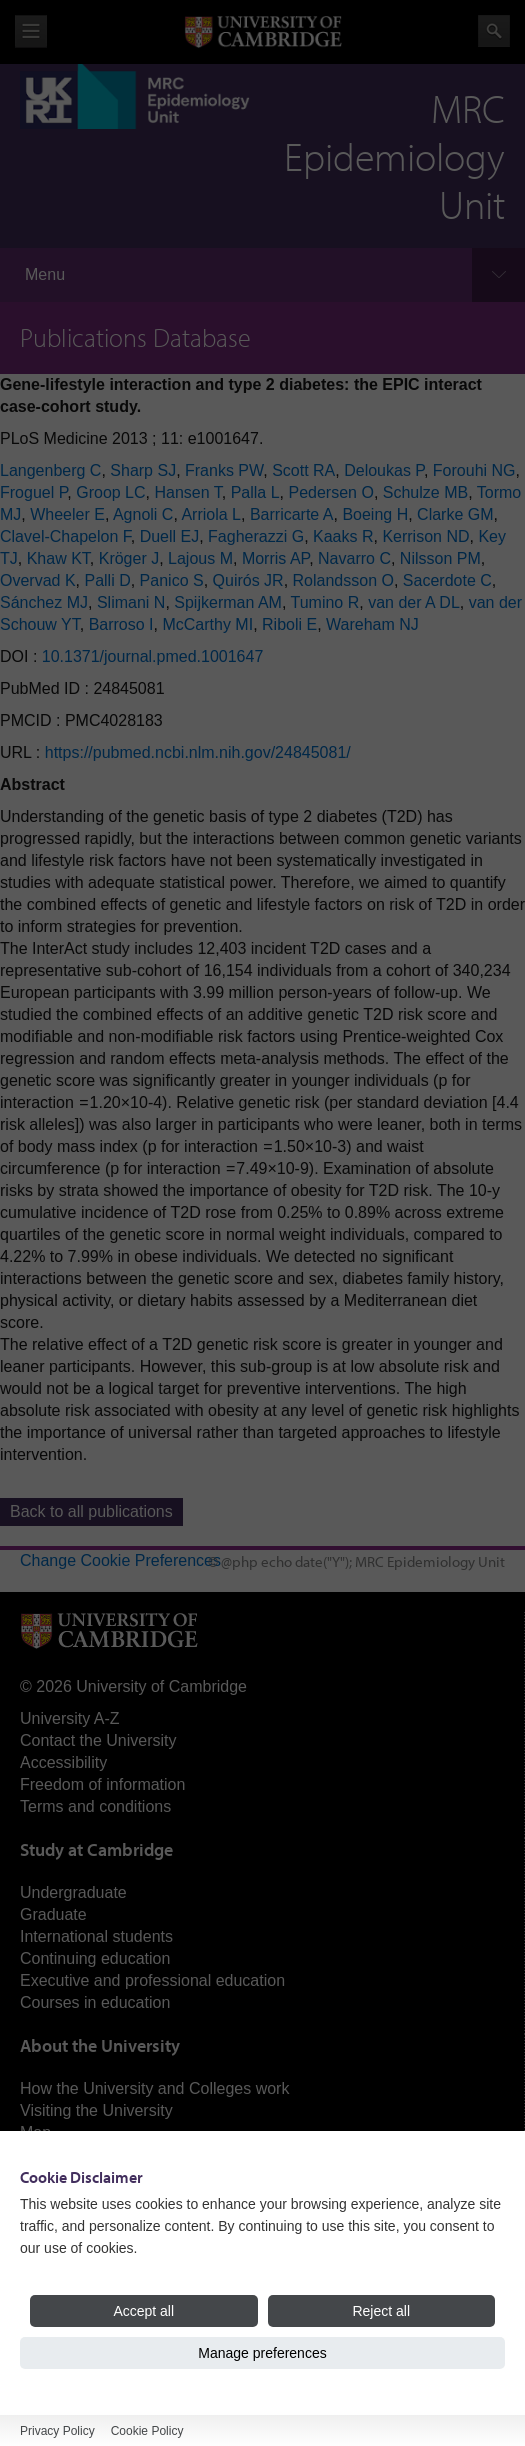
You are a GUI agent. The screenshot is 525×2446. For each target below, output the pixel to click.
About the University (100, 2045)
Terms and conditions (95, 1806)
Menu (45, 274)
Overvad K (38, 580)
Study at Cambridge (96, 1849)
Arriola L (211, 514)
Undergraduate (73, 1892)
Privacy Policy (57, 2431)
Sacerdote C (447, 580)
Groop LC (110, 492)
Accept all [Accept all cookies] (143, 2311)
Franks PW (224, 470)
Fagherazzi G (256, 536)
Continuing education (95, 1958)
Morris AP (275, 558)
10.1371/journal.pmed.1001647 (153, 656)
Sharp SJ (143, 470)
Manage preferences (262, 2353)
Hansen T (187, 492)
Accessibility (63, 1762)
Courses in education (95, 2002)
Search (494, 31)
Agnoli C (143, 514)
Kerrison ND (425, 536)
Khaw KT (58, 558)
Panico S (172, 580)
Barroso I (121, 624)
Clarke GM (455, 514)
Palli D (107, 580)
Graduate (53, 1914)
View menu (31, 31)
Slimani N (131, 602)
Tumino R (325, 602)
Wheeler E (67, 514)
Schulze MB (425, 492)
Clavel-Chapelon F (65, 536)
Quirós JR (248, 580)
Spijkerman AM (228, 602)
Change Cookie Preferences (120, 1560)
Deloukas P (384, 470)
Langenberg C (50, 470)
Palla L (255, 492)
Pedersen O (330, 492)
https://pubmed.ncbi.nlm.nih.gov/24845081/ (198, 752)
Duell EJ (170, 536)
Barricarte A (292, 514)
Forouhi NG (474, 470)
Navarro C (354, 558)
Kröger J (129, 558)
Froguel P (33, 492)
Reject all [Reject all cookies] (381, 2311)
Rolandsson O (343, 580)
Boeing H (375, 514)
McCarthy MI (207, 624)
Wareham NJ (372, 624)
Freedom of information (102, 1784)
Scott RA (303, 470)
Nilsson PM (440, 558)
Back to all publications (91, 1511)
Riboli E (289, 624)
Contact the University (98, 1740)
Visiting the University (96, 2110)
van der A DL (414, 602)
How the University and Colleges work (154, 2088)
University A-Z (70, 1718)
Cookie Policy (147, 2431)
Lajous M (200, 558)
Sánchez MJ (44, 602)
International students (96, 1936)
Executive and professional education (152, 1980)
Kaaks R (343, 536)
